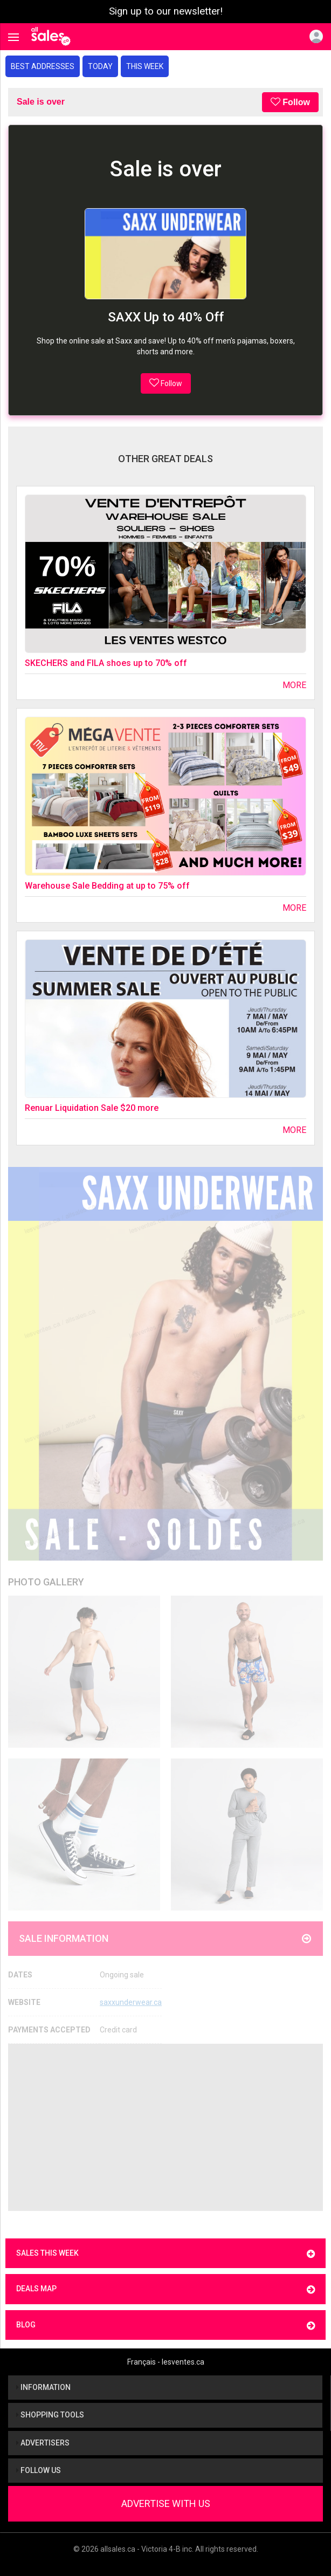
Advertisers (43, 2442)
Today (100, 66)
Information (43, 2387)
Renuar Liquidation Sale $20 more (91, 1108)
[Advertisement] (165, 2127)
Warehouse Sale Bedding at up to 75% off (107, 886)
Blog (165, 2325)
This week (144, 66)
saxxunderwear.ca (131, 2002)
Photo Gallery (46, 1582)
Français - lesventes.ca (165, 2362)
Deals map (165, 2289)
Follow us (38, 2470)
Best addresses (42, 66)
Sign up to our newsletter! (166, 11)
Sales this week (165, 2254)
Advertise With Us (165, 2503)
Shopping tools (50, 2414)
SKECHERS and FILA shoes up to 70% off (106, 663)
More (294, 685)
